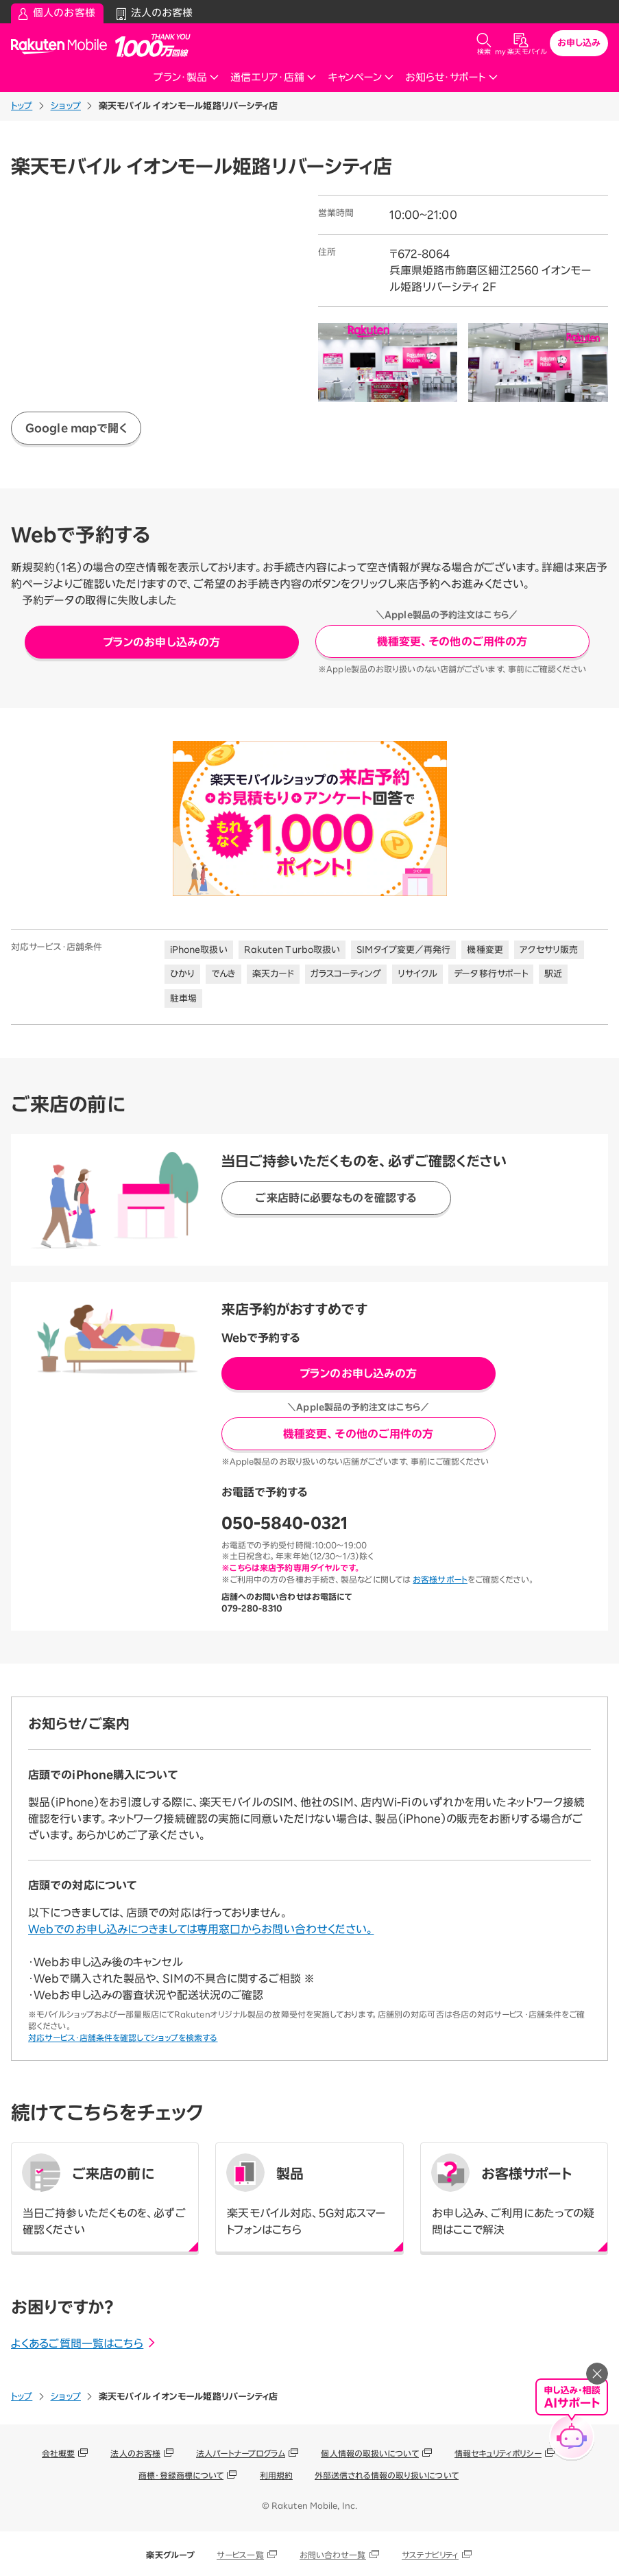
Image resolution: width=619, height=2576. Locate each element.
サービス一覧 (240, 2555)
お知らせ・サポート (451, 77)
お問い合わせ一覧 (333, 2555)
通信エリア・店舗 (273, 77)
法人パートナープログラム (240, 2453)
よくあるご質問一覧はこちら (84, 2343)
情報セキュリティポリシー (498, 2453)
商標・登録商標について (180, 2475)
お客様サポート (440, 1579)
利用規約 (276, 2475)
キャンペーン (361, 77)
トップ (21, 106)
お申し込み (579, 42)
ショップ (66, 106)
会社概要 (58, 2453)
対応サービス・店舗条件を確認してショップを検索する (123, 2037)
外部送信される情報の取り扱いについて (387, 2475)
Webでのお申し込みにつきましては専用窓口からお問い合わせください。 (201, 1929)
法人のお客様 (135, 2453)
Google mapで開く (76, 428)
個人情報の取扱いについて (369, 2453)
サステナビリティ (430, 2555)
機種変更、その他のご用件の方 (452, 641)
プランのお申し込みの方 (161, 642)
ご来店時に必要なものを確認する (336, 1197)
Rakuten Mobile (63, 45)
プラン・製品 (186, 77)
